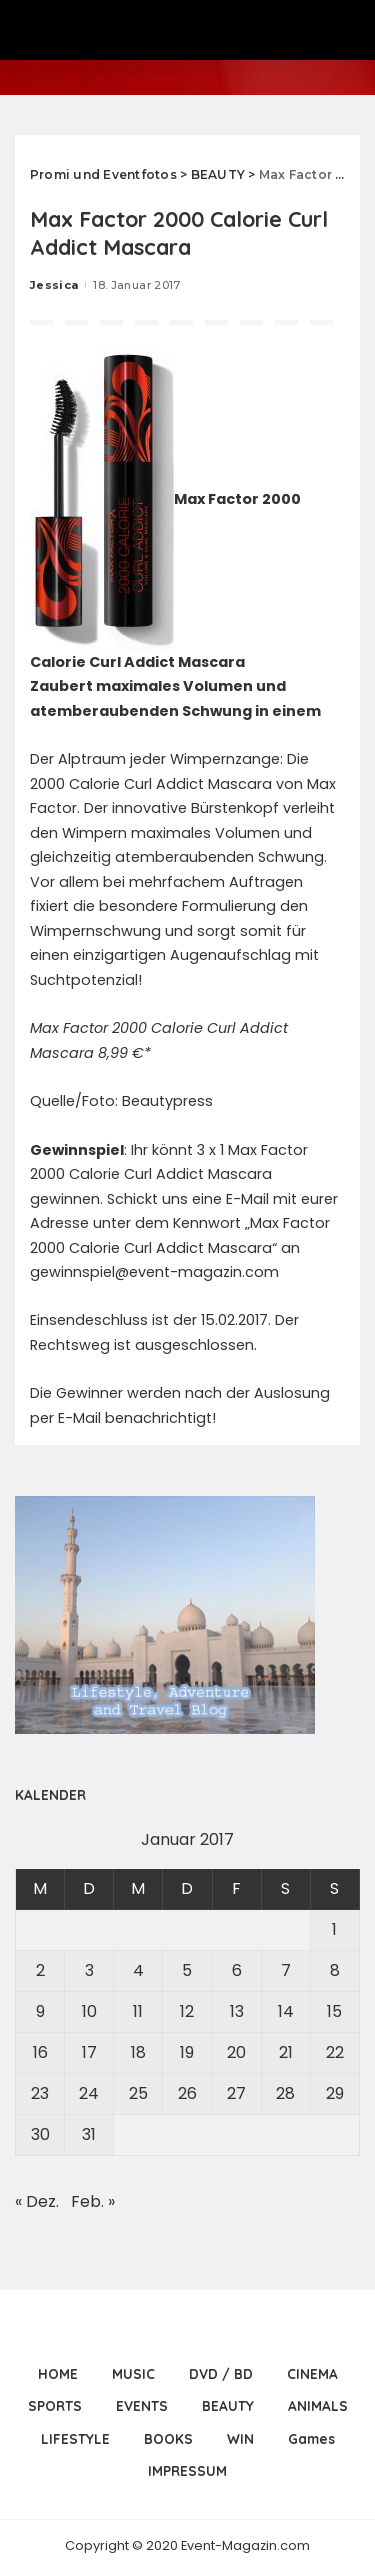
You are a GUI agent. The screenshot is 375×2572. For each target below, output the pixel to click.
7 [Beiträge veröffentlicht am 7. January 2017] (286, 1970)
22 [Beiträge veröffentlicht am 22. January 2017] (335, 2052)
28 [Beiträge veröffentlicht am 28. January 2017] (285, 2093)
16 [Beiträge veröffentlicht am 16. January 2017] (40, 2052)
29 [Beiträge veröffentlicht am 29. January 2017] (335, 2093)
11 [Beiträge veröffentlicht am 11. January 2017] (138, 2011)
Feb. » (93, 2201)
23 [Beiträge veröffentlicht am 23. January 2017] (40, 2093)
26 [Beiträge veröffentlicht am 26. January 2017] (187, 2093)
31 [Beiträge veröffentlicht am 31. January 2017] (89, 2134)
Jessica (54, 285)
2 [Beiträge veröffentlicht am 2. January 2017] (40, 1970)
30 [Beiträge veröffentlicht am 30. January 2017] (40, 2134)
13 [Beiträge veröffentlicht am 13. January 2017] (237, 2011)
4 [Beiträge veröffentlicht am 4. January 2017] (138, 1970)
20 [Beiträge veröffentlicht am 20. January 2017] (236, 2052)
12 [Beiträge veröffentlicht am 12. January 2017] (187, 2011)
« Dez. (37, 2201)
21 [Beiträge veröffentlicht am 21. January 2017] (286, 2052)
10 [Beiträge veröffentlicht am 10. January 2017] (89, 2011)
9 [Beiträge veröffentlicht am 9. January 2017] (40, 2011)
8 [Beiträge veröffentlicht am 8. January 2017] (335, 1970)
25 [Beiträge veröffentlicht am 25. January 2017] (138, 2093)
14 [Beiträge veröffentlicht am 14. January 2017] (286, 2011)
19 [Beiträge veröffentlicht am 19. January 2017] (187, 2052)
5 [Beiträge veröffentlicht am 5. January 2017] (187, 1970)
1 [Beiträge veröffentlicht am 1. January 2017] (334, 1929)
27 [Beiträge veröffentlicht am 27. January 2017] (236, 2093)
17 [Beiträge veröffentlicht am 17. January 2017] (89, 2052)
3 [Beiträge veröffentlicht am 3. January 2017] (89, 1970)
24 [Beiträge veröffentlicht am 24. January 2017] (89, 2093)
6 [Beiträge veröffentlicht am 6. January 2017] (237, 1970)
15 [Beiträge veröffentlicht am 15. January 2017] (334, 2011)
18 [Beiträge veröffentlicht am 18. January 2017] (138, 2052)
